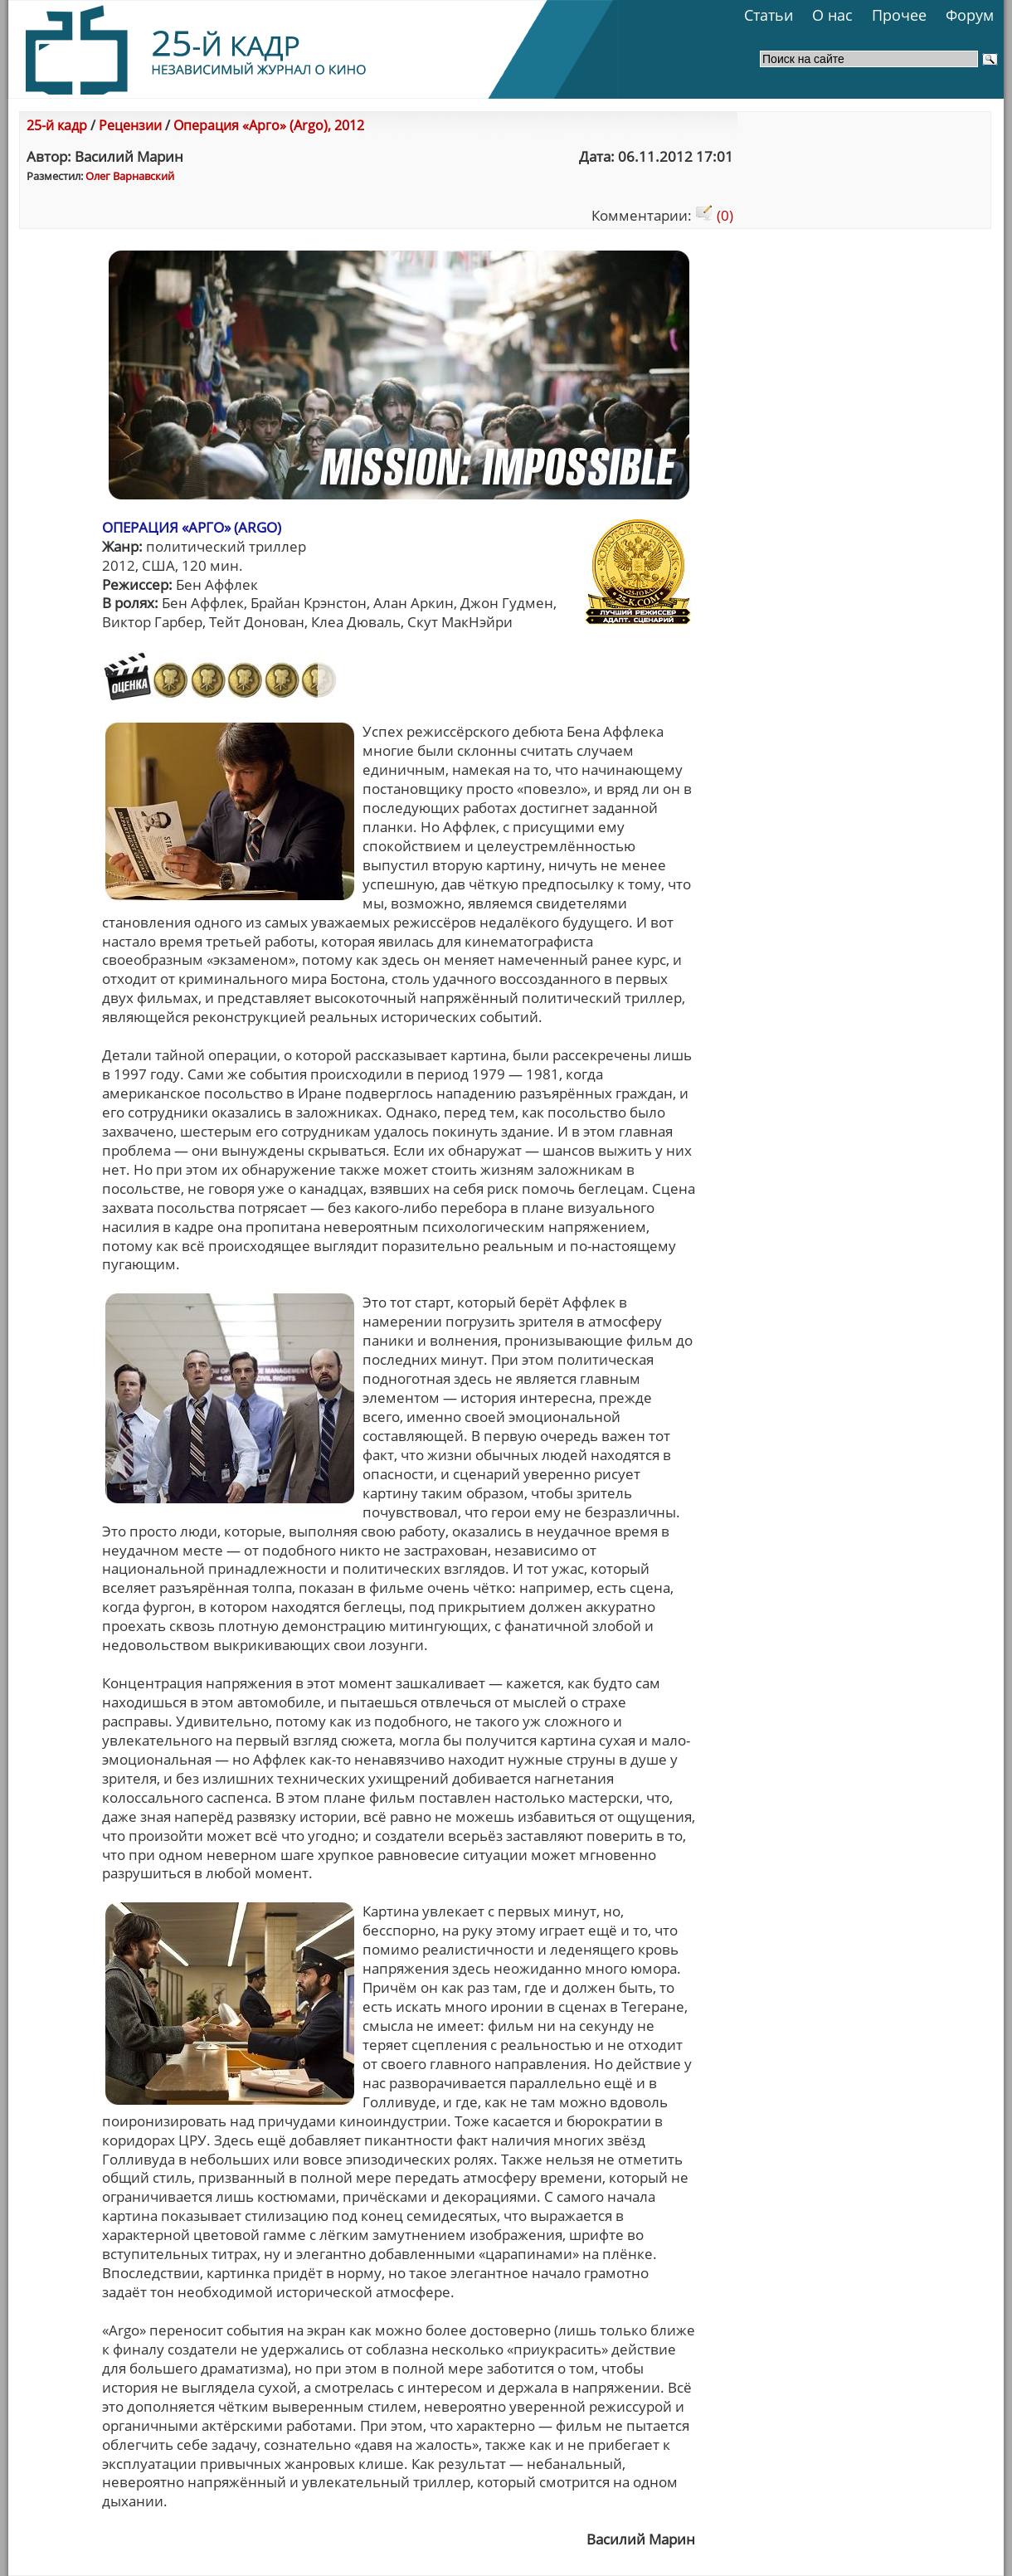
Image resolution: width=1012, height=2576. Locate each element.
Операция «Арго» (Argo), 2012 (268, 125)
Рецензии (130, 125)
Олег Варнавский (129, 175)
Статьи (768, 15)
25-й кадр (57, 125)
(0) (714, 215)
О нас (832, 15)
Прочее (899, 15)
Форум (970, 15)
